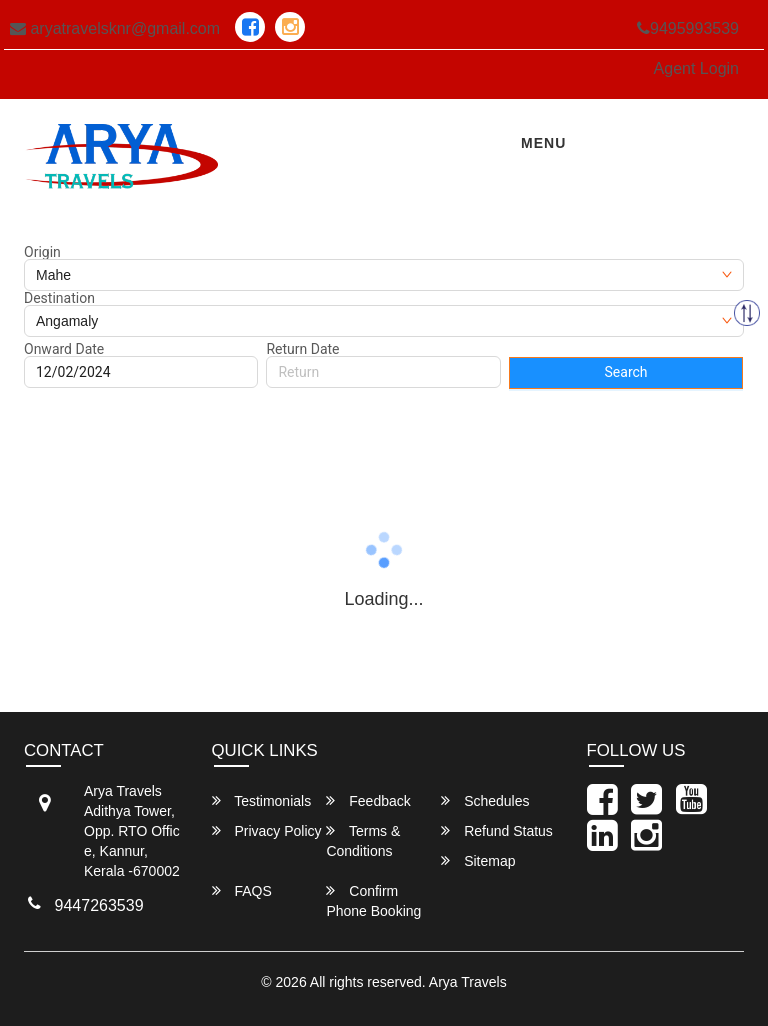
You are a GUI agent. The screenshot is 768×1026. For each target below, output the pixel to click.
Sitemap (478, 860)
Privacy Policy (267, 830)
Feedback (368, 800)
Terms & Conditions (363, 840)
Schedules (485, 800)
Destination (59, 298)
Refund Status (497, 830)
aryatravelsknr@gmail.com (115, 28)
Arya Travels (468, 982)
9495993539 (688, 28)
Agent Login (696, 68)
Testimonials (262, 800)
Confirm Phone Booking (373, 900)
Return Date (302, 349)
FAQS (242, 890)
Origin (42, 252)
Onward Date (64, 349)
